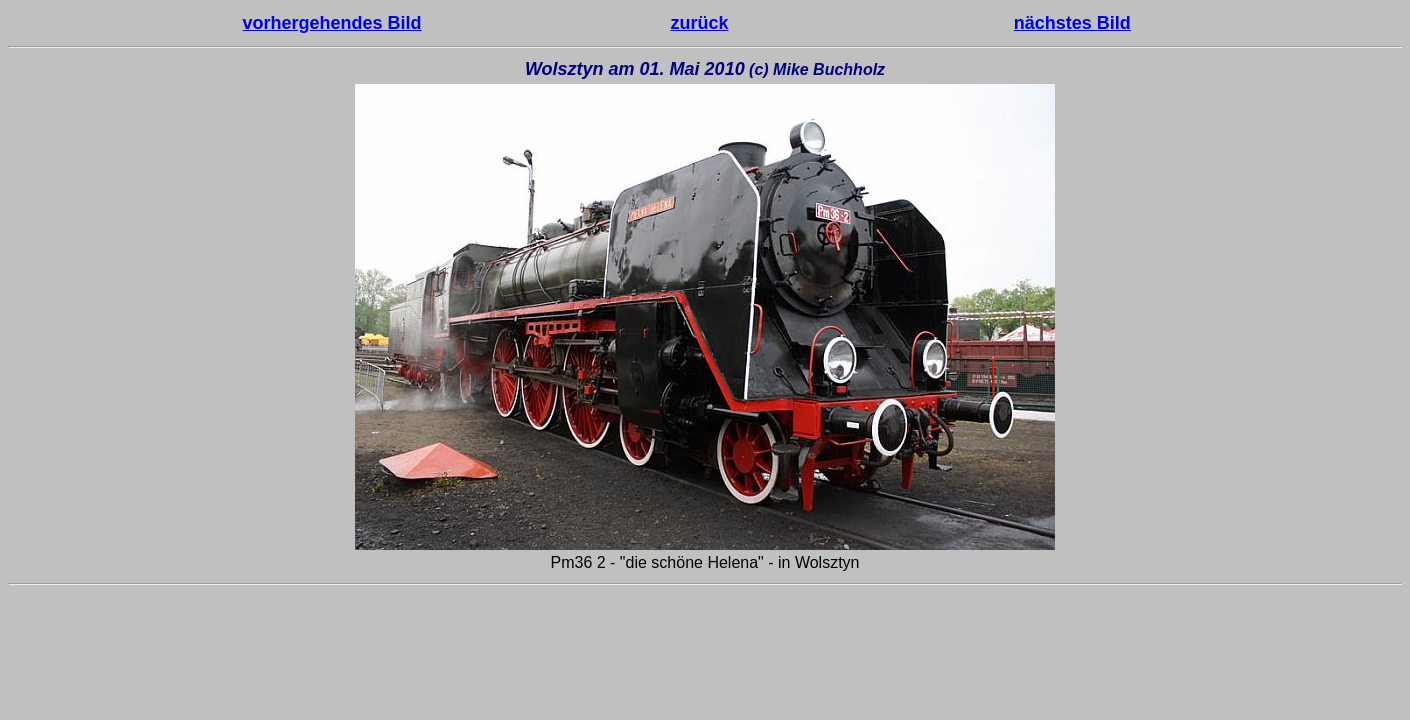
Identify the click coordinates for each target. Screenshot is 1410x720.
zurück (699, 23)
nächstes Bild (1072, 23)
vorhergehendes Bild (332, 23)
